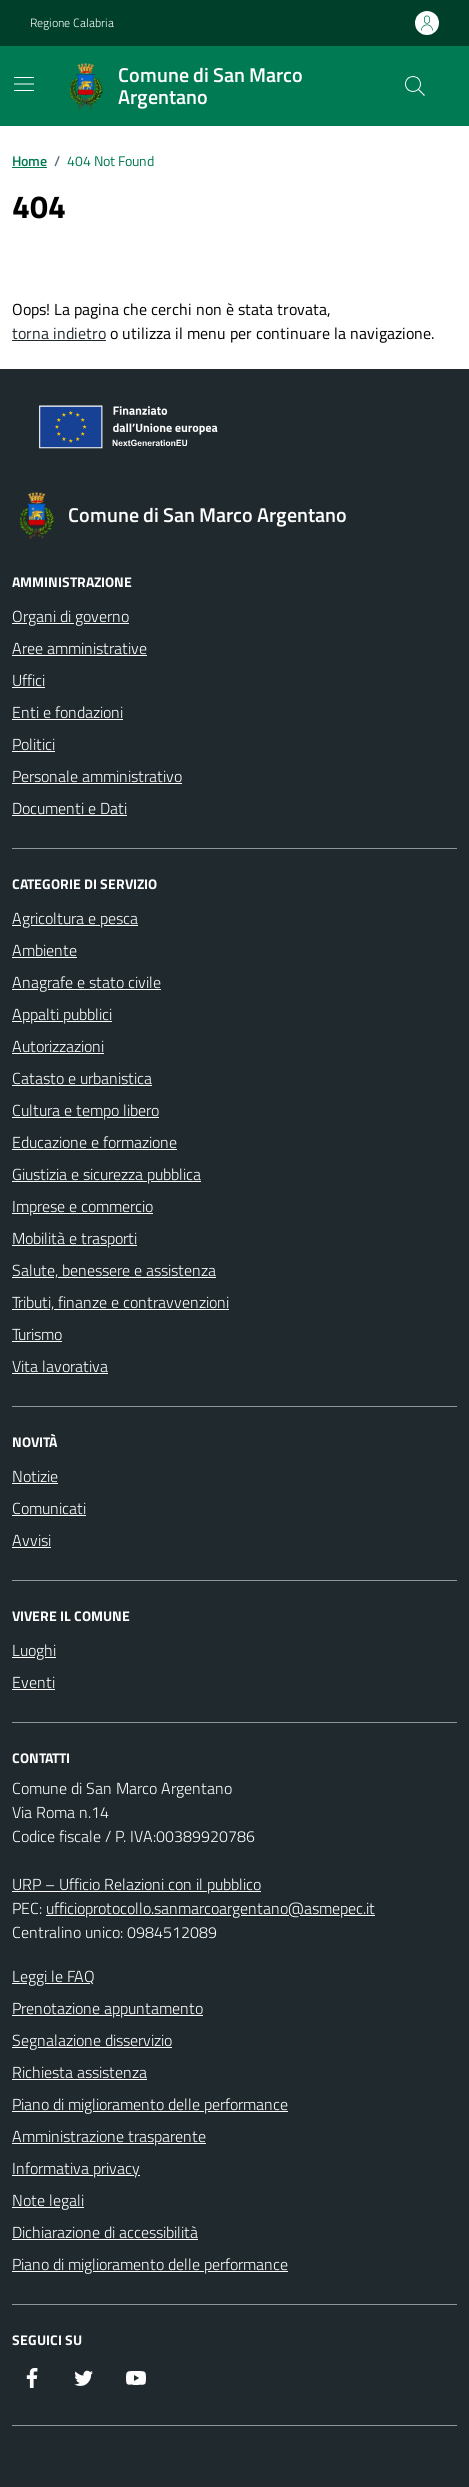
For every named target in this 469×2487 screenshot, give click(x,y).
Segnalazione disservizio (92, 2040)
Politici (33, 744)
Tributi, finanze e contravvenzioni (120, 1302)
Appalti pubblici (62, 1014)
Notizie (35, 1476)
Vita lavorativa (60, 1366)
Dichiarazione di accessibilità (105, 2232)
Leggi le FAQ (53, 1976)
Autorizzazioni (58, 1046)
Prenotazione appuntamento (107, 2008)
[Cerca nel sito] (415, 86)
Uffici (28, 680)
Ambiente (44, 950)
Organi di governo (70, 616)
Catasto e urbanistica (82, 1078)
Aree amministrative (79, 648)
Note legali (48, 2200)
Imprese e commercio (82, 1206)
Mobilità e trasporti (74, 1238)
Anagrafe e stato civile (86, 982)
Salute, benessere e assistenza (114, 1270)
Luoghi (34, 1650)
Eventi (33, 1682)
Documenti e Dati (69, 808)
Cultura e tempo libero (85, 1110)
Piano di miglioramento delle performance (150, 2104)
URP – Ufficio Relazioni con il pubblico (136, 1884)
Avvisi (31, 1540)
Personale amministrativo (97, 776)
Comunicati (49, 1508)
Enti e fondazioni (67, 712)
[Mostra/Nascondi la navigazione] (24, 84)
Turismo (37, 1334)
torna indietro (59, 333)
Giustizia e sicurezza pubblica (106, 1174)
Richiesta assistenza (79, 2072)
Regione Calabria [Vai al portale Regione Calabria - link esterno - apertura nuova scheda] (72, 23)
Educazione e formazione (94, 1142)
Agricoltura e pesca (75, 918)
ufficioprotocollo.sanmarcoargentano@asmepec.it (210, 1908)
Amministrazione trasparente (109, 2136)
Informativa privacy (76, 2168)
